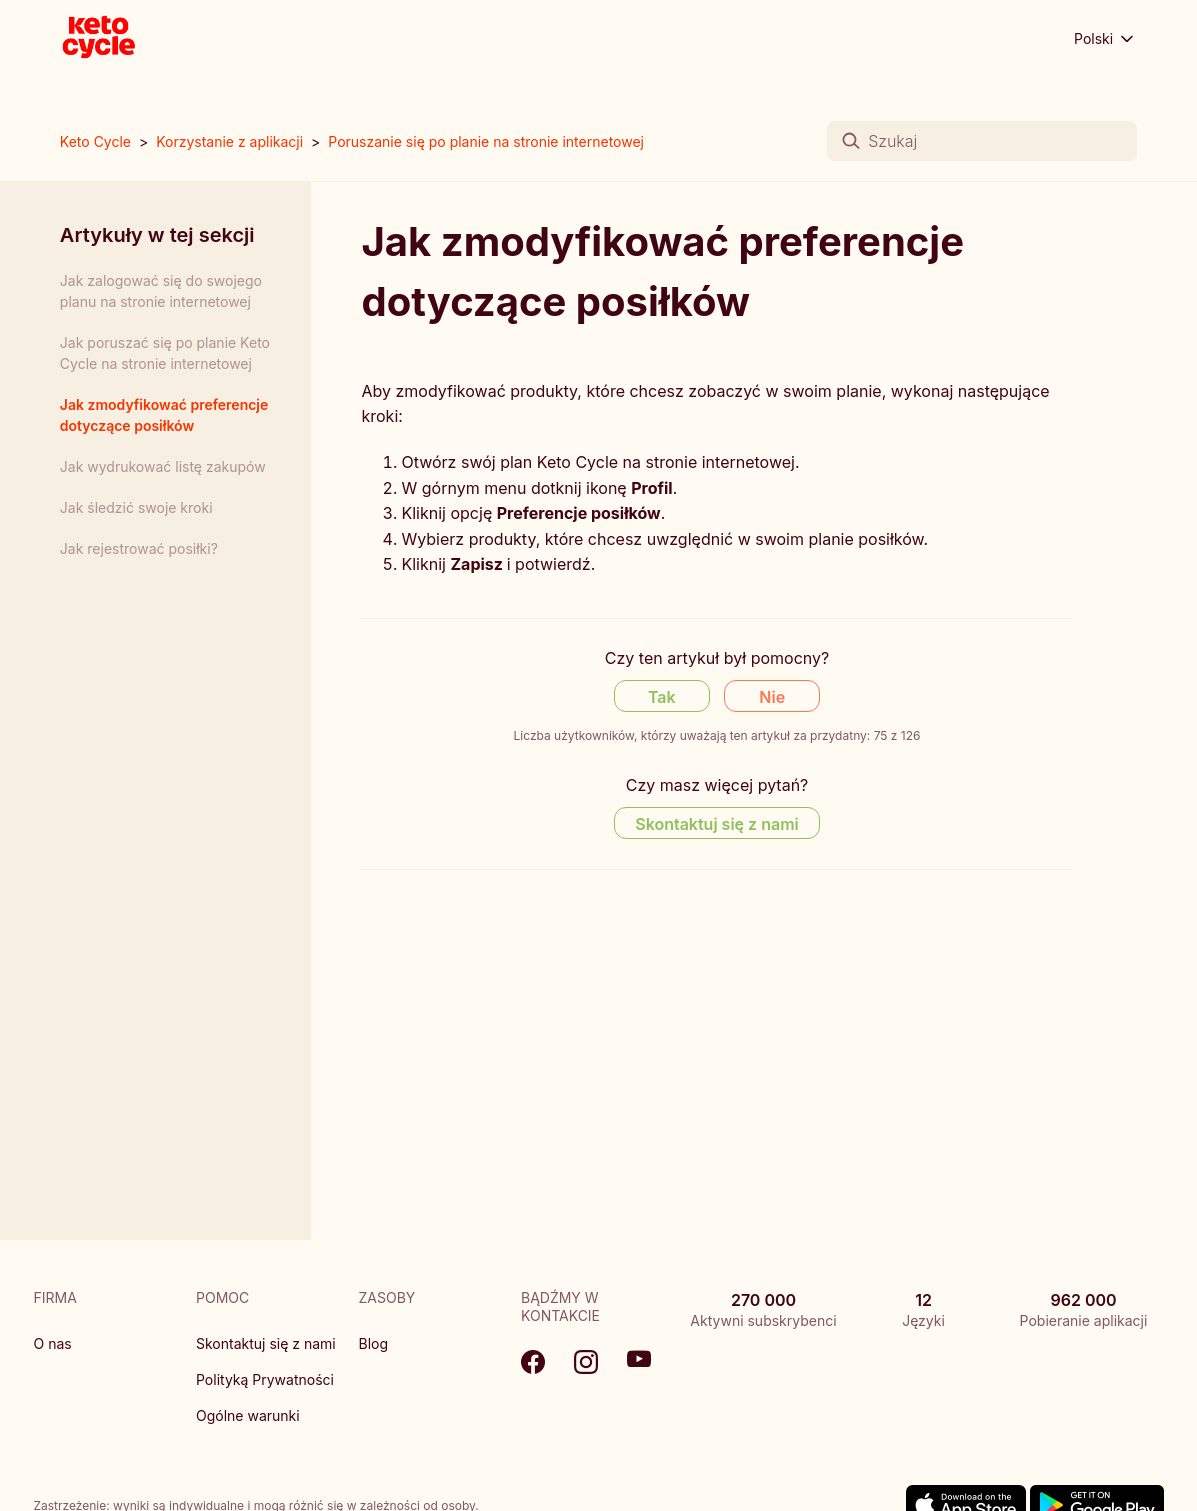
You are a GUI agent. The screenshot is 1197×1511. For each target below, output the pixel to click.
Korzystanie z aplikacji (229, 141)
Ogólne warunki (248, 1415)
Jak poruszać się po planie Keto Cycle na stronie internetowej (165, 353)
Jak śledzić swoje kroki (136, 507)
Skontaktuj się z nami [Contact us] (717, 824)
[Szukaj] (982, 141)
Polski (1105, 39)
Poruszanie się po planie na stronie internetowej (486, 141)
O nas (53, 1343)
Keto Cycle (95, 141)
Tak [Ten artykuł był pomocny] (662, 697)
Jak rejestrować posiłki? (139, 548)
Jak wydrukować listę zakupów (163, 466)
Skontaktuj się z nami (266, 1343)
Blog (374, 1343)
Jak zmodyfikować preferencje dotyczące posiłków (164, 415)
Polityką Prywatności (265, 1379)
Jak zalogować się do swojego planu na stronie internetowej (161, 291)
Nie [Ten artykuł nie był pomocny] (772, 697)
